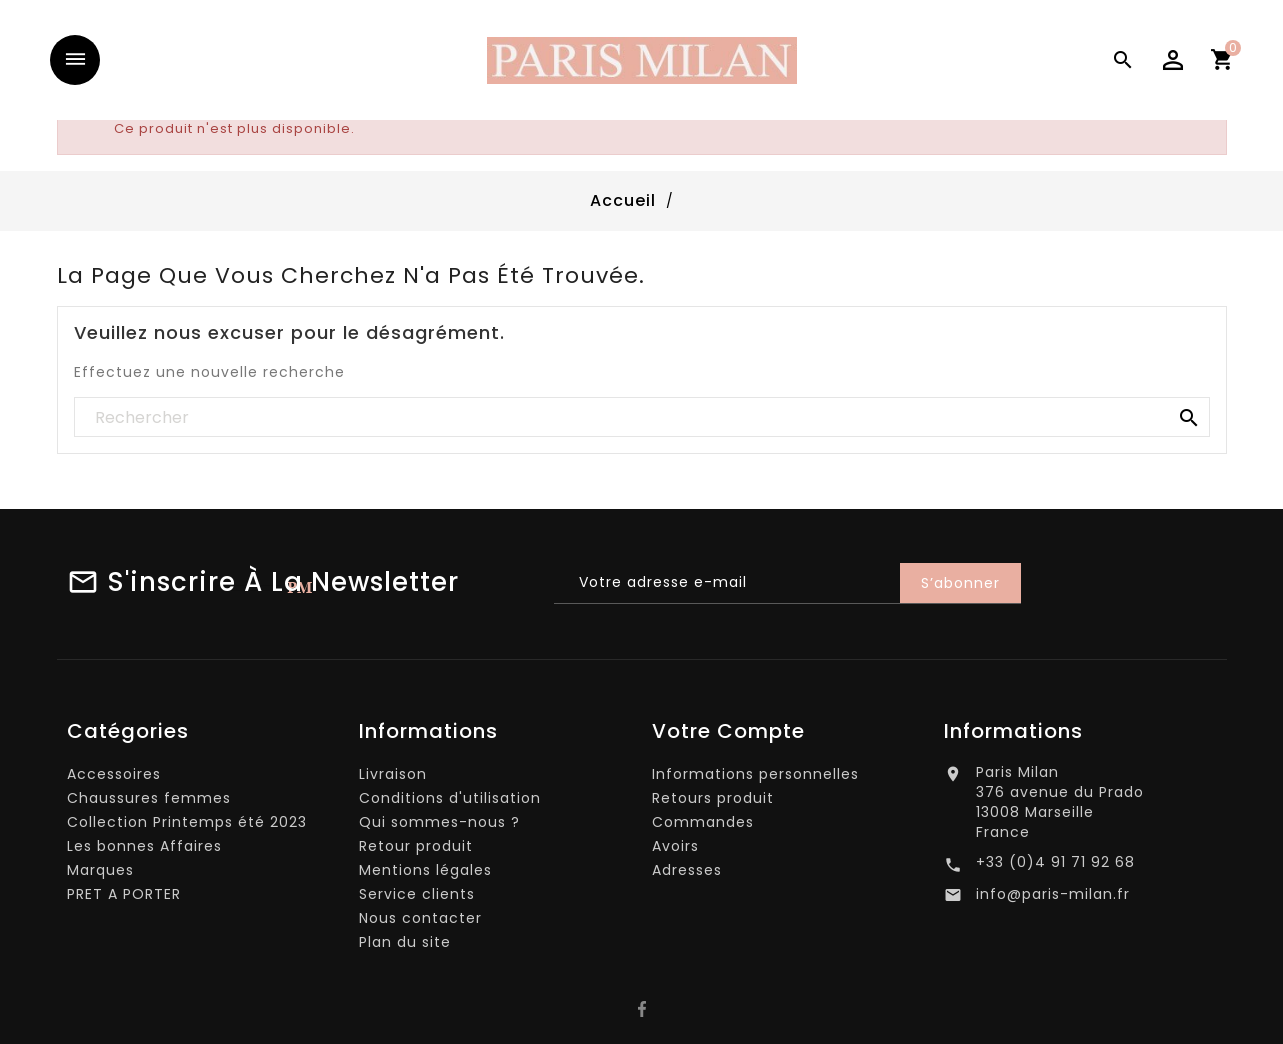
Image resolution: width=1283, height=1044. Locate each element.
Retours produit (713, 803)
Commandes (703, 827)
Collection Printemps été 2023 (187, 827)
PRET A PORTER (124, 899)
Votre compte (728, 736)
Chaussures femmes (149, 803)
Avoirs (675, 851)
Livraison (393, 779)
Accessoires (114, 779)
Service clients (417, 899)
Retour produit (416, 851)
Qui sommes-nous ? (439, 827)
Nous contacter (420, 923)
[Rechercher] (642, 418)
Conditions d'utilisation (450, 803)
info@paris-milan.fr (1053, 899)
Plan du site (405, 947)
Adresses (687, 875)
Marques (100, 875)
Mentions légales (425, 875)
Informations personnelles (755, 779)
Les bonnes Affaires (144, 851)
